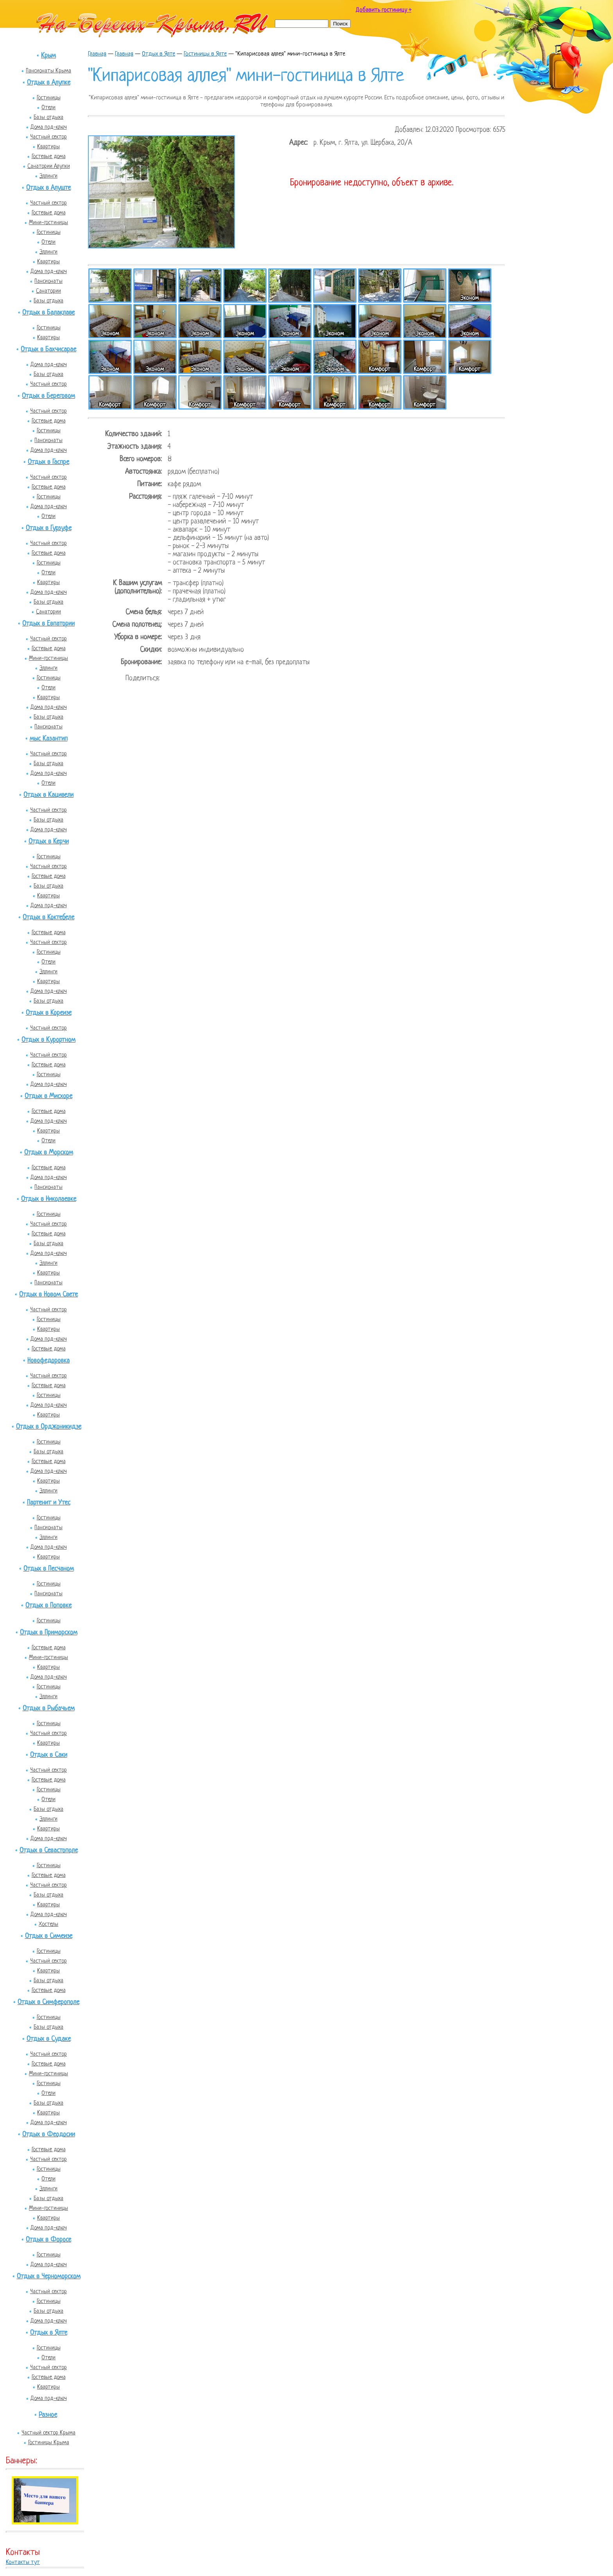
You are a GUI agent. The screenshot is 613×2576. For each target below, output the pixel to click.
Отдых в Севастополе (49, 1850)
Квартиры (48, 147)
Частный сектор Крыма (48, 2433)
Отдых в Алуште (48, 188)
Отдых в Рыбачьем (49, 1708)
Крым (48, 55)
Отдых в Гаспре (48, 462)
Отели (48, 107)
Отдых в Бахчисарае (48, 349)
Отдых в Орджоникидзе (48, 1427)
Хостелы (48, 1924)
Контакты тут (23, 2562)
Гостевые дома (49, 156)
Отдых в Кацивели (48, 795)
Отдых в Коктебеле (48, 917)
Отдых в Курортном (48, 1040)
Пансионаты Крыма (48, 71)
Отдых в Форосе (48, 2239)
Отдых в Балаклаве (48, 312)
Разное (48, 2415)
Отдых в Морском (48, 1152)
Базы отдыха (48, 117)
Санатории (48, 291)
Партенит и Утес (48, 1502)
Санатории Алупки (48, 166)
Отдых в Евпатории (48, 623)
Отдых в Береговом (48, 396)
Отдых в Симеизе (48, 1936)
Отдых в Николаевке (48, 1199)
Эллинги (48, 176)
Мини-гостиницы (48, 222)
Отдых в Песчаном (48, 1569)
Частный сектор (48, 137)
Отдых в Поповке (48, 1605)
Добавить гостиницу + (383, 10)
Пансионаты (48, 281)
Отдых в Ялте (48, 2333)
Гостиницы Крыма (48, 2442)
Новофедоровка (48, 1360)
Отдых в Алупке (48, 82)
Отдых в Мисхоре (48, 1096)
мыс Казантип (49, 738)
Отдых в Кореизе (49, 1013)
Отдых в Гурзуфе (49, 528)
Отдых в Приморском (48, 1632)
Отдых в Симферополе (48, 2002)
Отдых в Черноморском (49, 2276)
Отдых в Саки (48, 1755)
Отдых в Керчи (49, 841)
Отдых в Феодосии (48, 2134)
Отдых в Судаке (49, 2039)
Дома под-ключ (48, 127)
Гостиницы (49, 98)
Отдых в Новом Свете (48, 1294)
